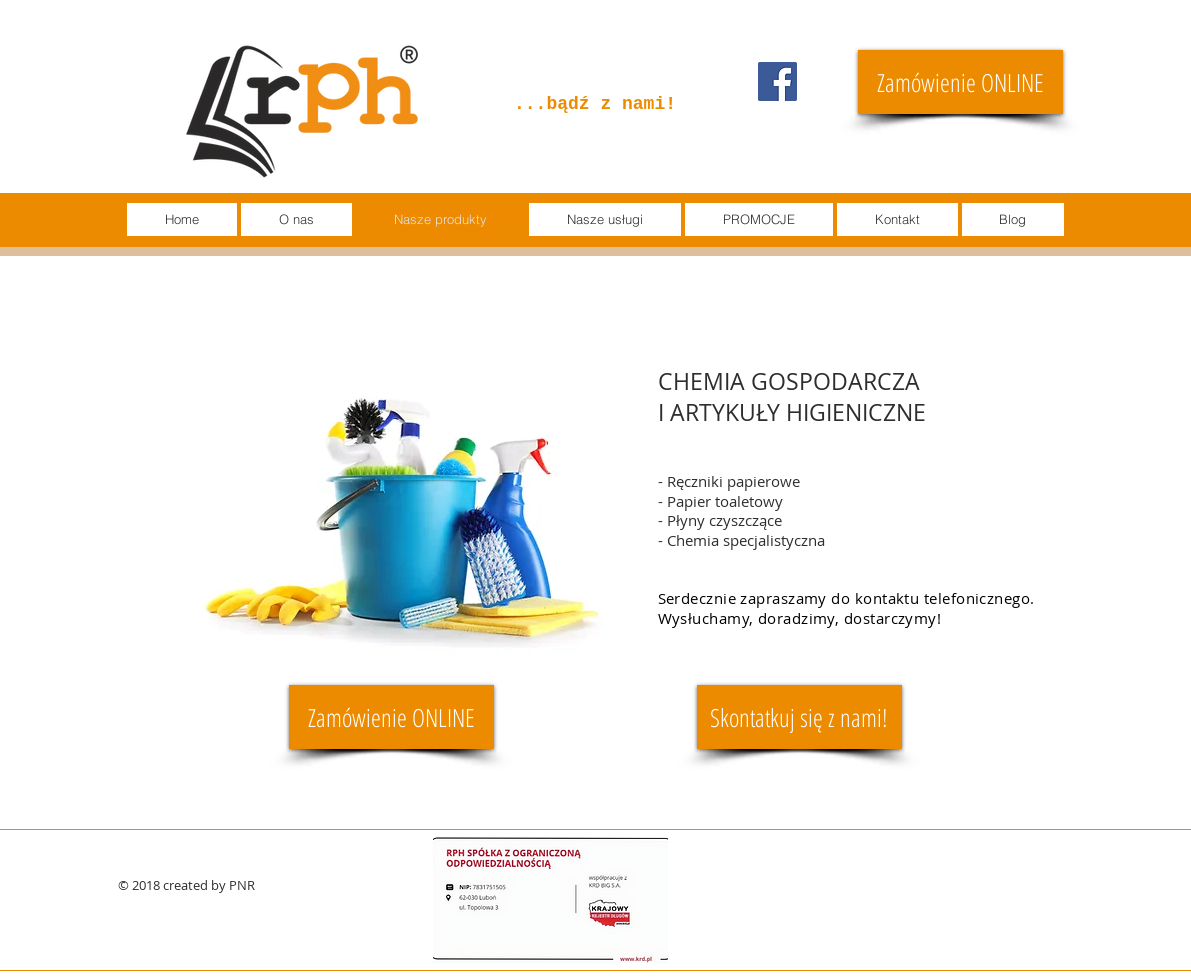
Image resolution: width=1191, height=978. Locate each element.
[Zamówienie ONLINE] (960, 82)
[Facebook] (777, 81)
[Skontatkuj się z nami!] (799, 717)
